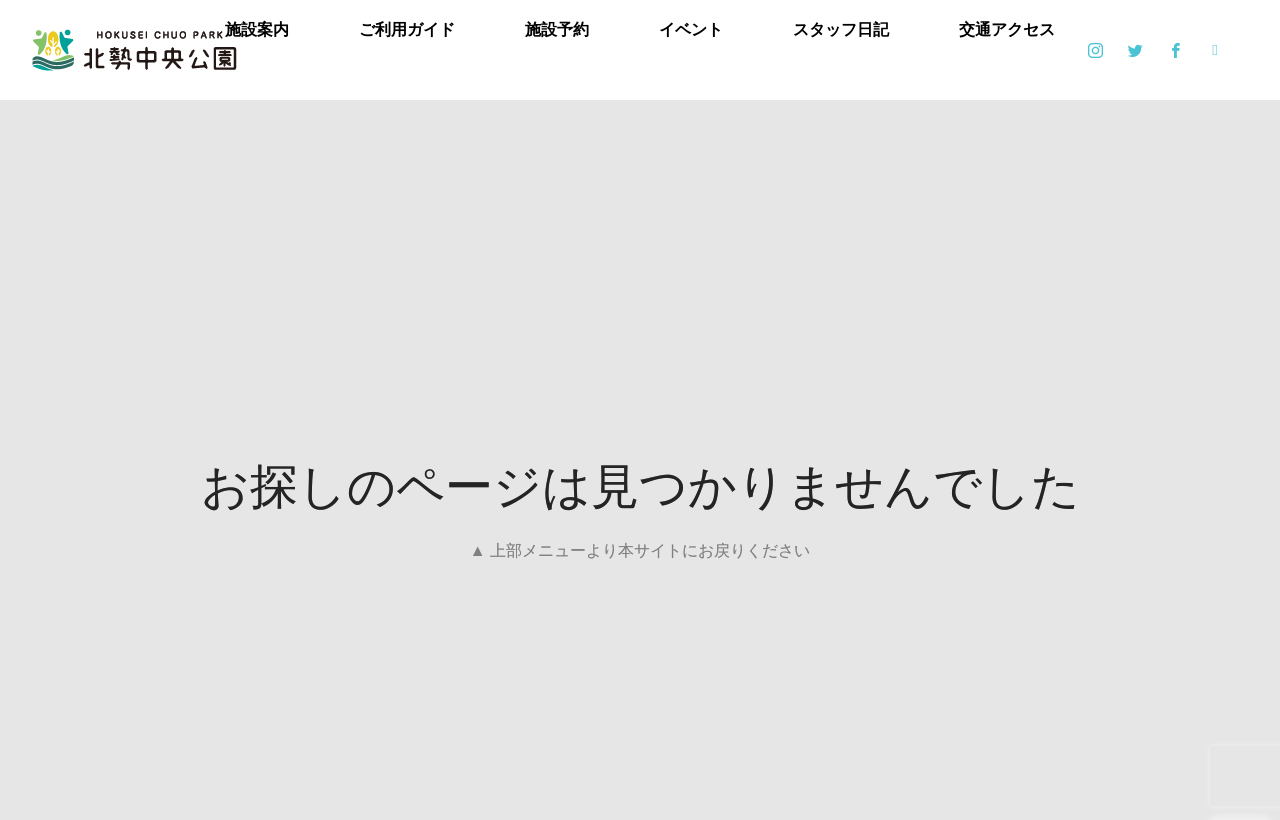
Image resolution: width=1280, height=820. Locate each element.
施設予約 (557, 29)
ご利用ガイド (407, 29)
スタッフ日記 (841, 29)
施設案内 (257, 29)
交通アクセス (1007, 29)
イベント (691, 29)
